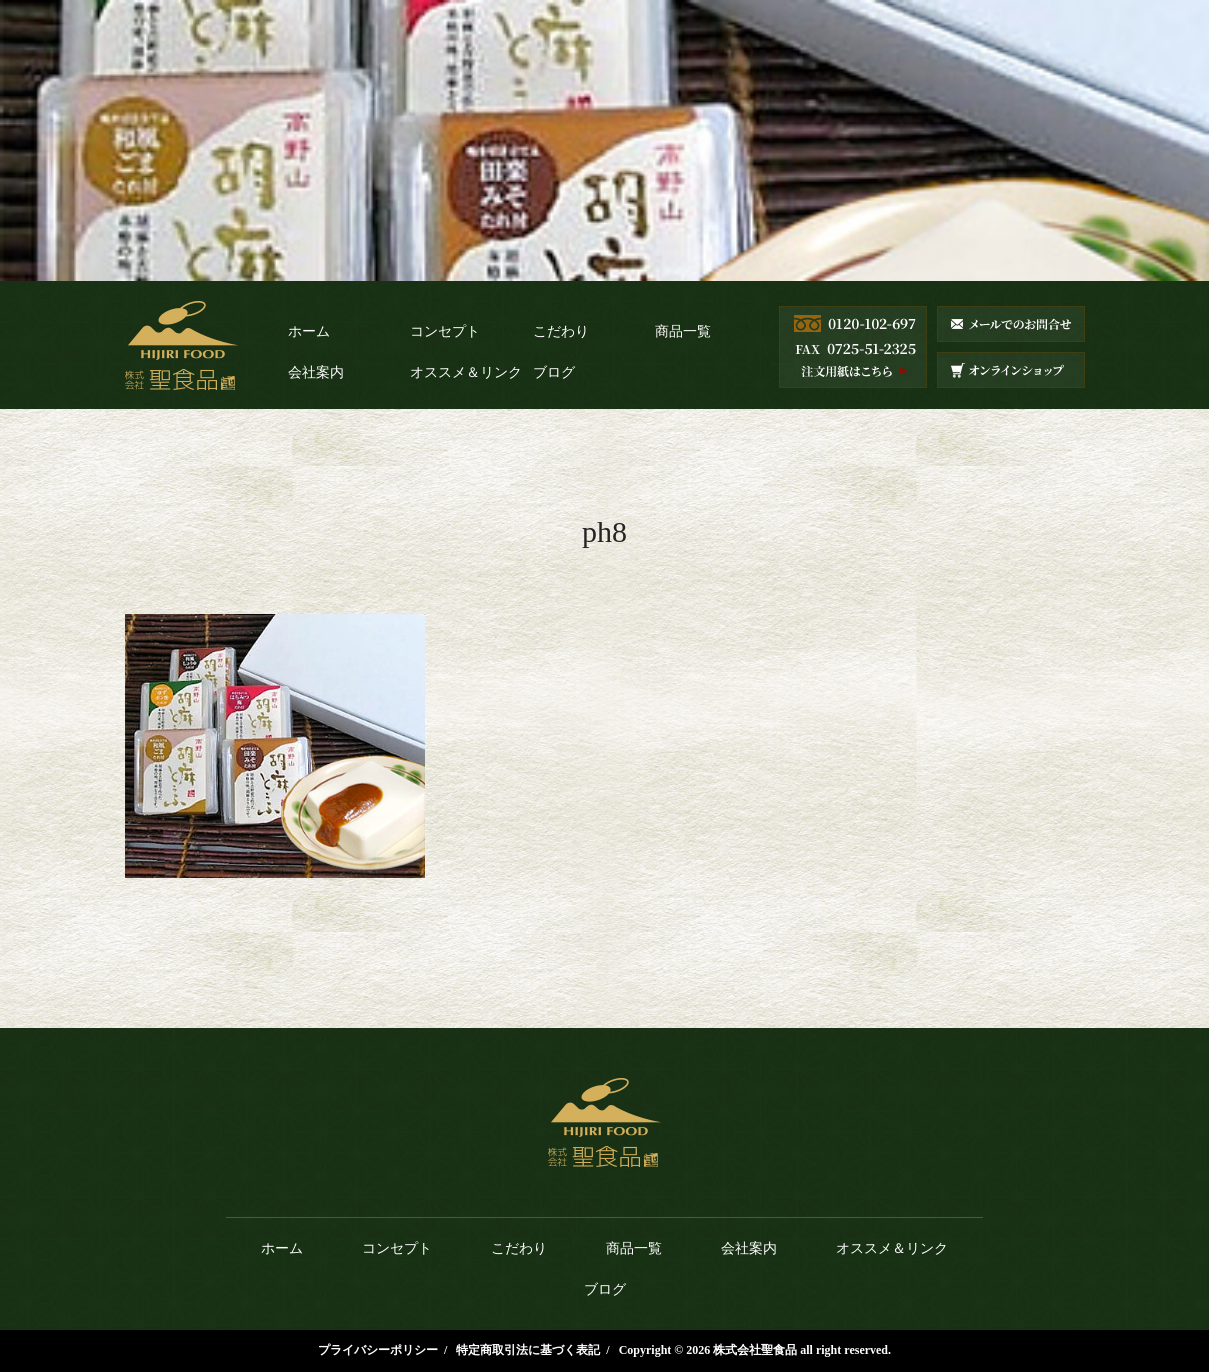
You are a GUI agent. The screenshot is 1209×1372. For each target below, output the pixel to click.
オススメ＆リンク (466, 372)
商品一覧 (683, 331)
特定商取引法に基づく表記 (528, 1350)
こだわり (561, 331)
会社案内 (316, 372)
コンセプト (445, 331)
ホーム (309, 331)
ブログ (554, 372)
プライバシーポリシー (378, 1350)
